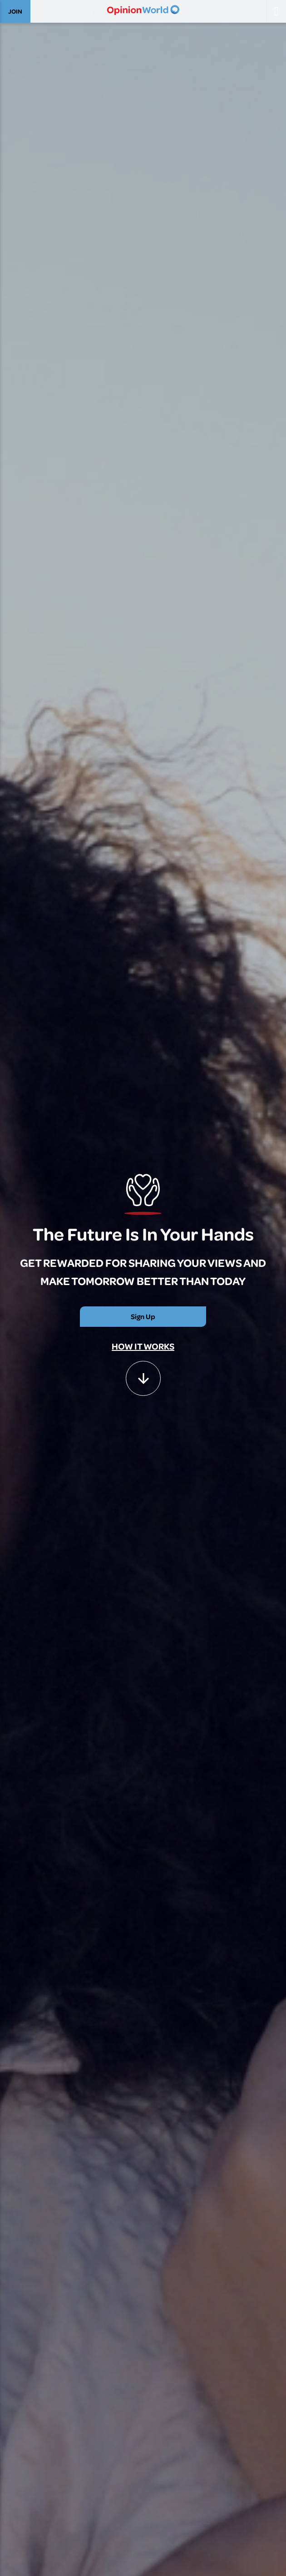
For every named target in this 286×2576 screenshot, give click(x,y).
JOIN (15, 11)
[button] (143, 1374)
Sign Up (143, 1316)
